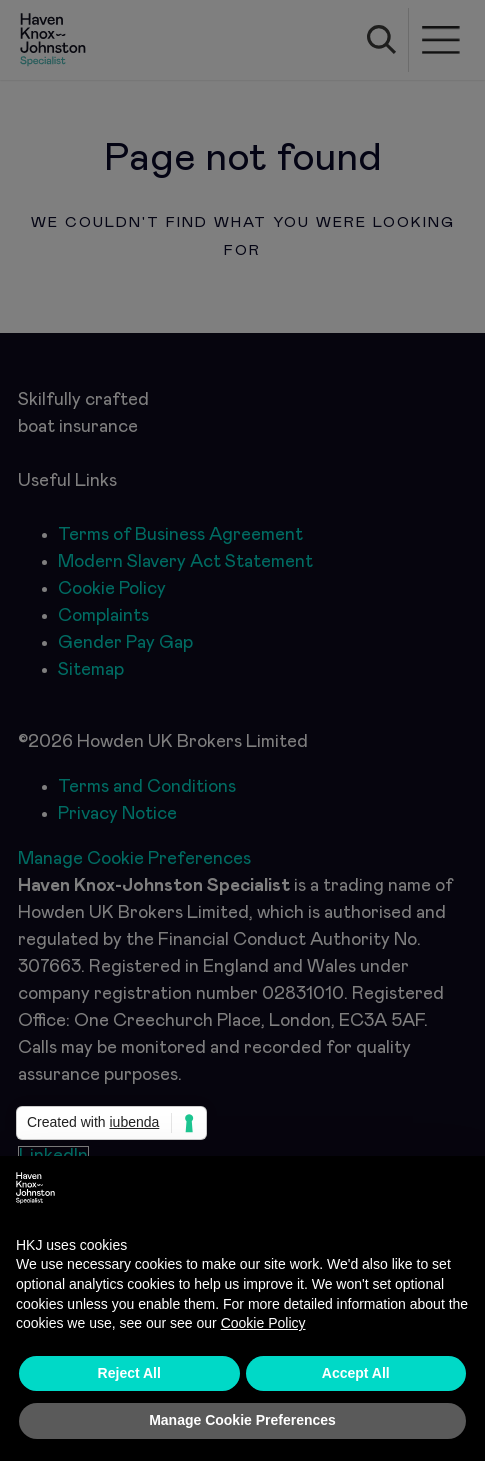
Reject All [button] (129, 1373)
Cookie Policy (263, 1323)
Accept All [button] (356, 1373)
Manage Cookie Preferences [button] (242, 1420)
